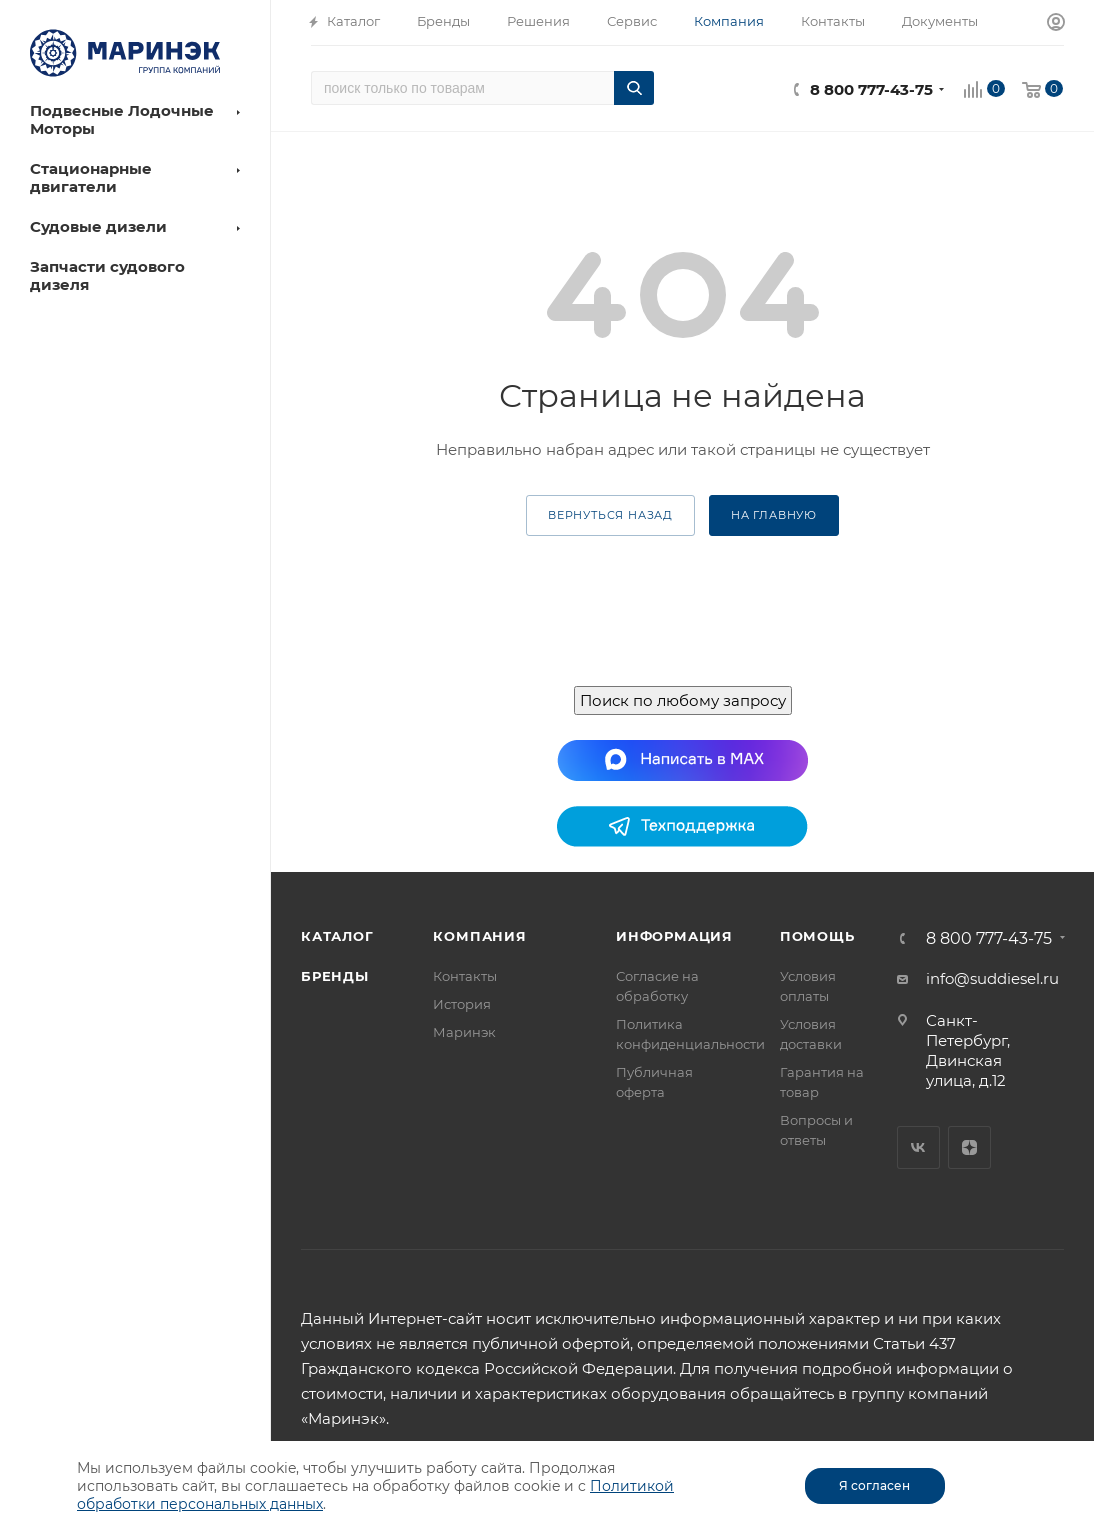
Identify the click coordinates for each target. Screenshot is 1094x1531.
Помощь (817, 936)
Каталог (337, 936)
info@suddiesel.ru (992, 978)
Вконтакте (918, 1147)
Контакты (465, 976)
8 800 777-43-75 (871, 89)
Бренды (335, 976)
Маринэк (464, 1032)
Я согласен (874, 1485)
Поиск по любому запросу (683, 700)
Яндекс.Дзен (969, 1147)
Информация (674, 936)
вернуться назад (610, 515)
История (462, 1004)
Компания (479, 936)
